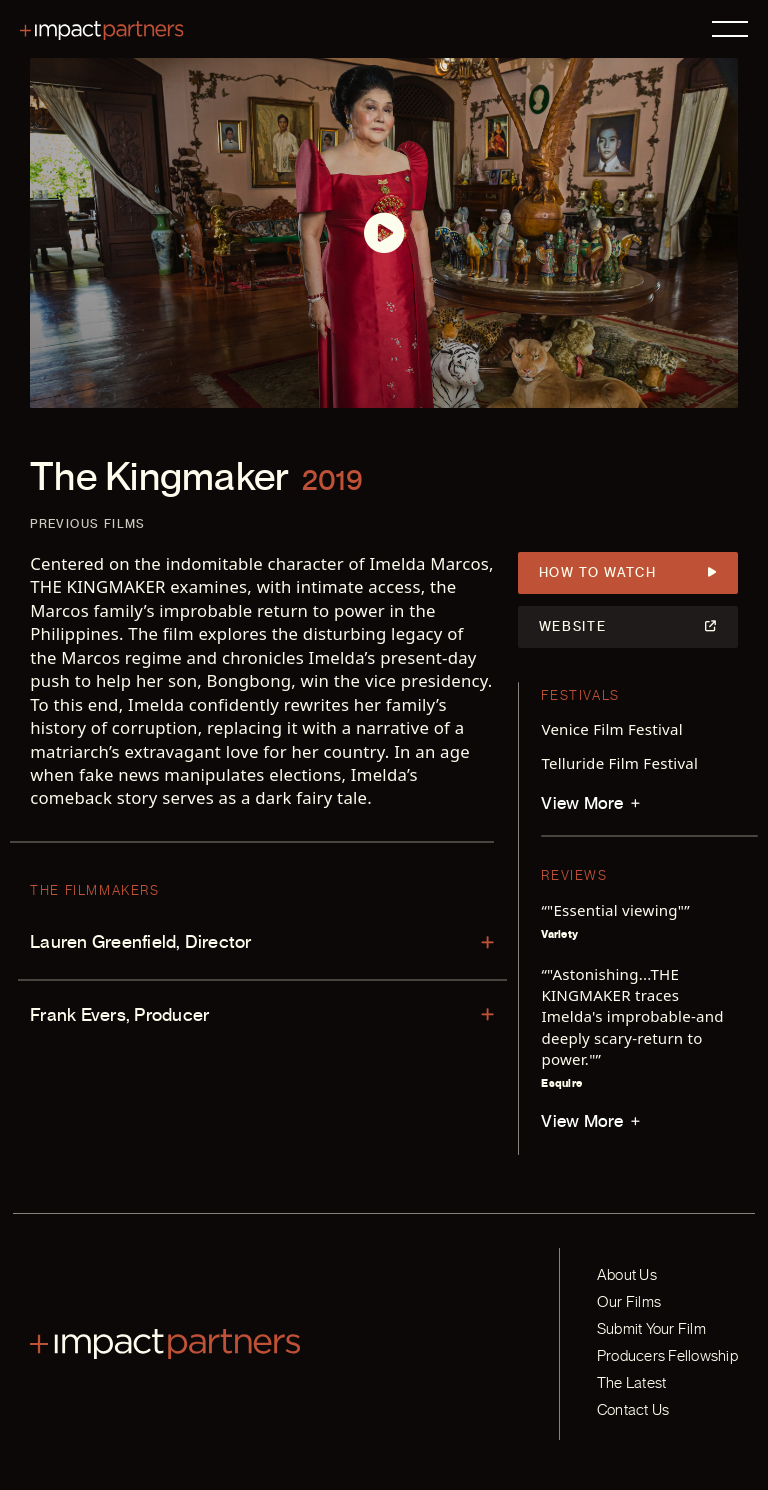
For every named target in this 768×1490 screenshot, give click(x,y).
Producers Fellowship (667, 1356)
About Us (627, 1275)
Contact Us (633, 1410)
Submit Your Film (651, 1329)
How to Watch (628, 573)
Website (628, 627)
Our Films (629, 1302)
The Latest (631, 1383)
